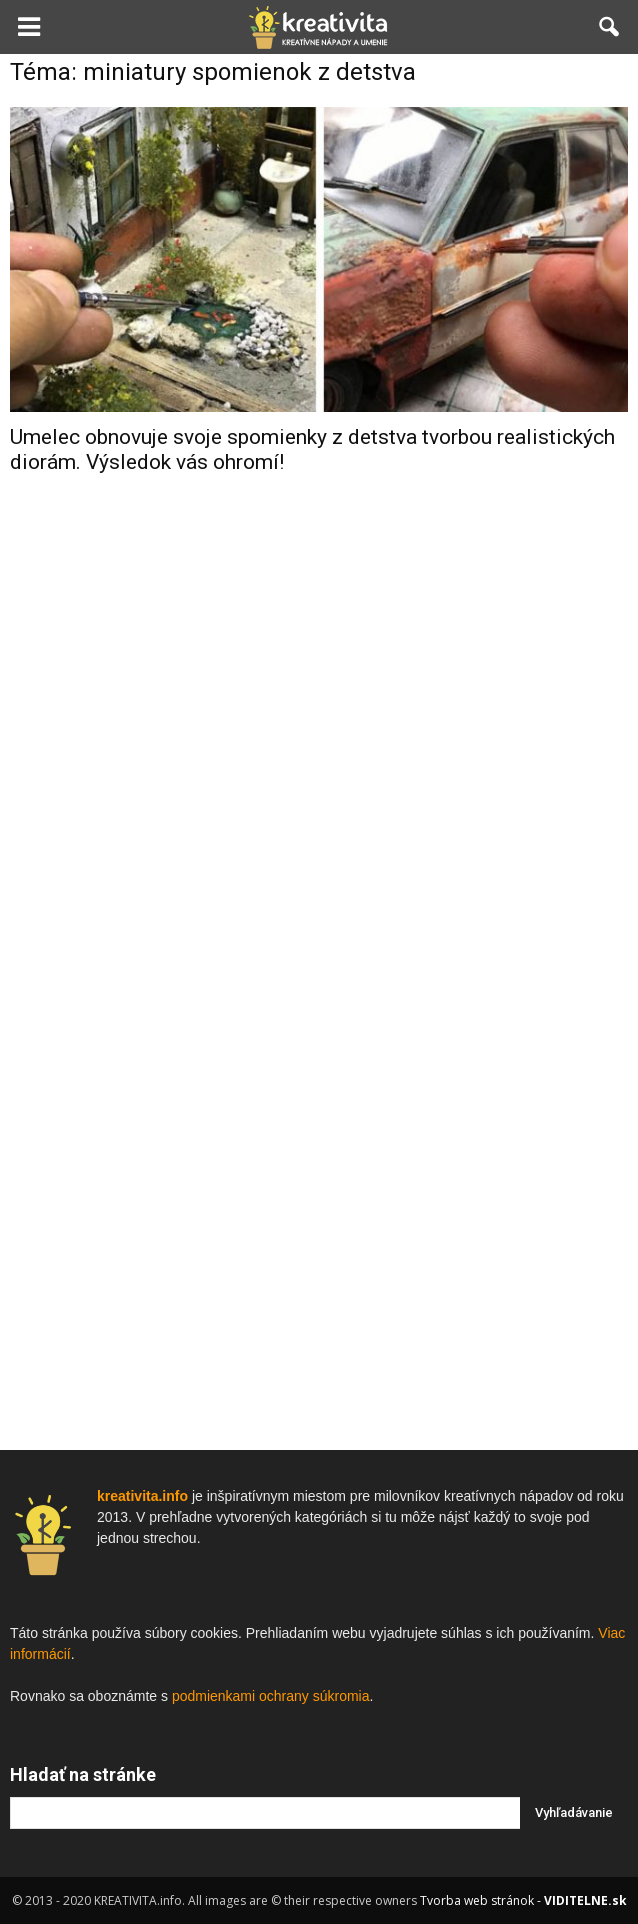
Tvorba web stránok (477, 1900)
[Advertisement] (319, 809)
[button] (610, 27)
